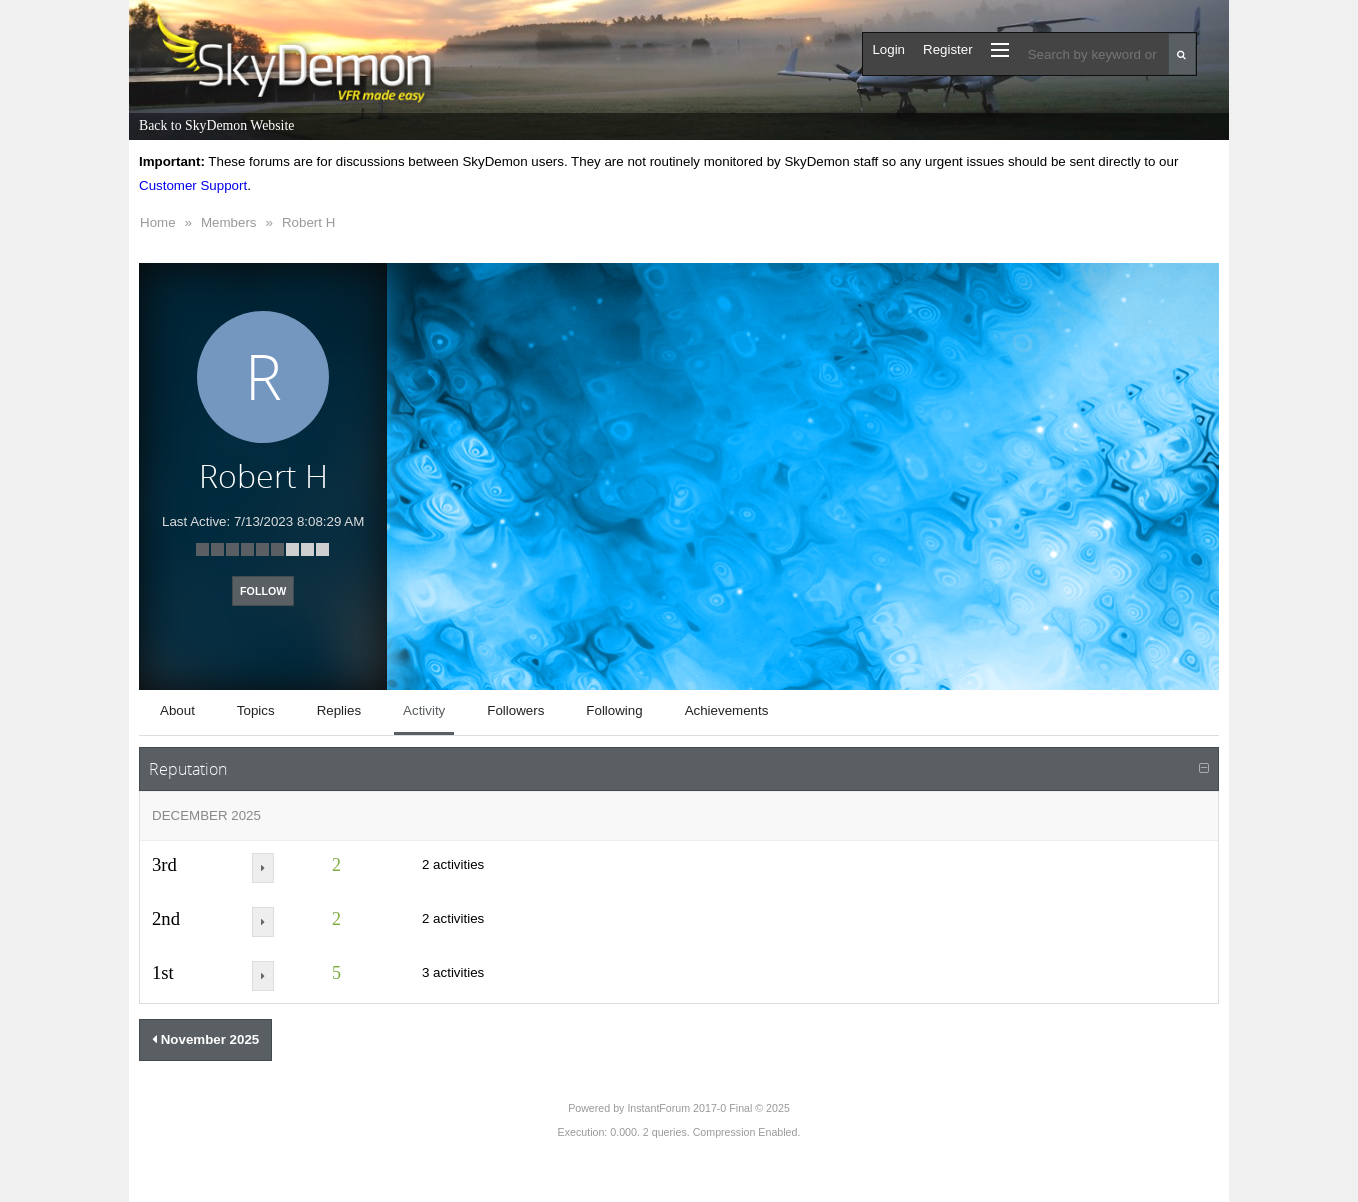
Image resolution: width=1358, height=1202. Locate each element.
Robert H (308, 222)
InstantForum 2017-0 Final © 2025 (708, 1108)
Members (229, 222)
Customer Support (193, 185)
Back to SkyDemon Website (216, 125)
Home (158, 222)
